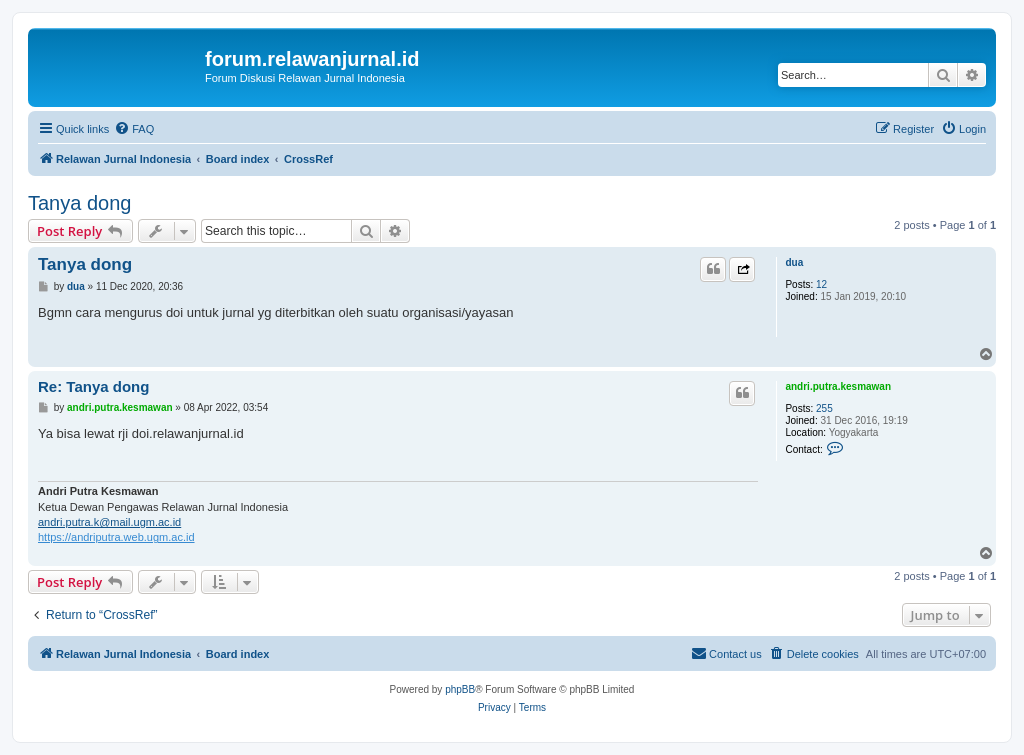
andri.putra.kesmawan (838, 386)
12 (821, 284)
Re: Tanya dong (93, 386)
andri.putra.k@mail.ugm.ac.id (109, 522)
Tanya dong (79, 203)
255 (824, 408)
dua (794, 262)
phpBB (460, 689)
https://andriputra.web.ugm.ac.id (116, 537)
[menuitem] (134, 129)
